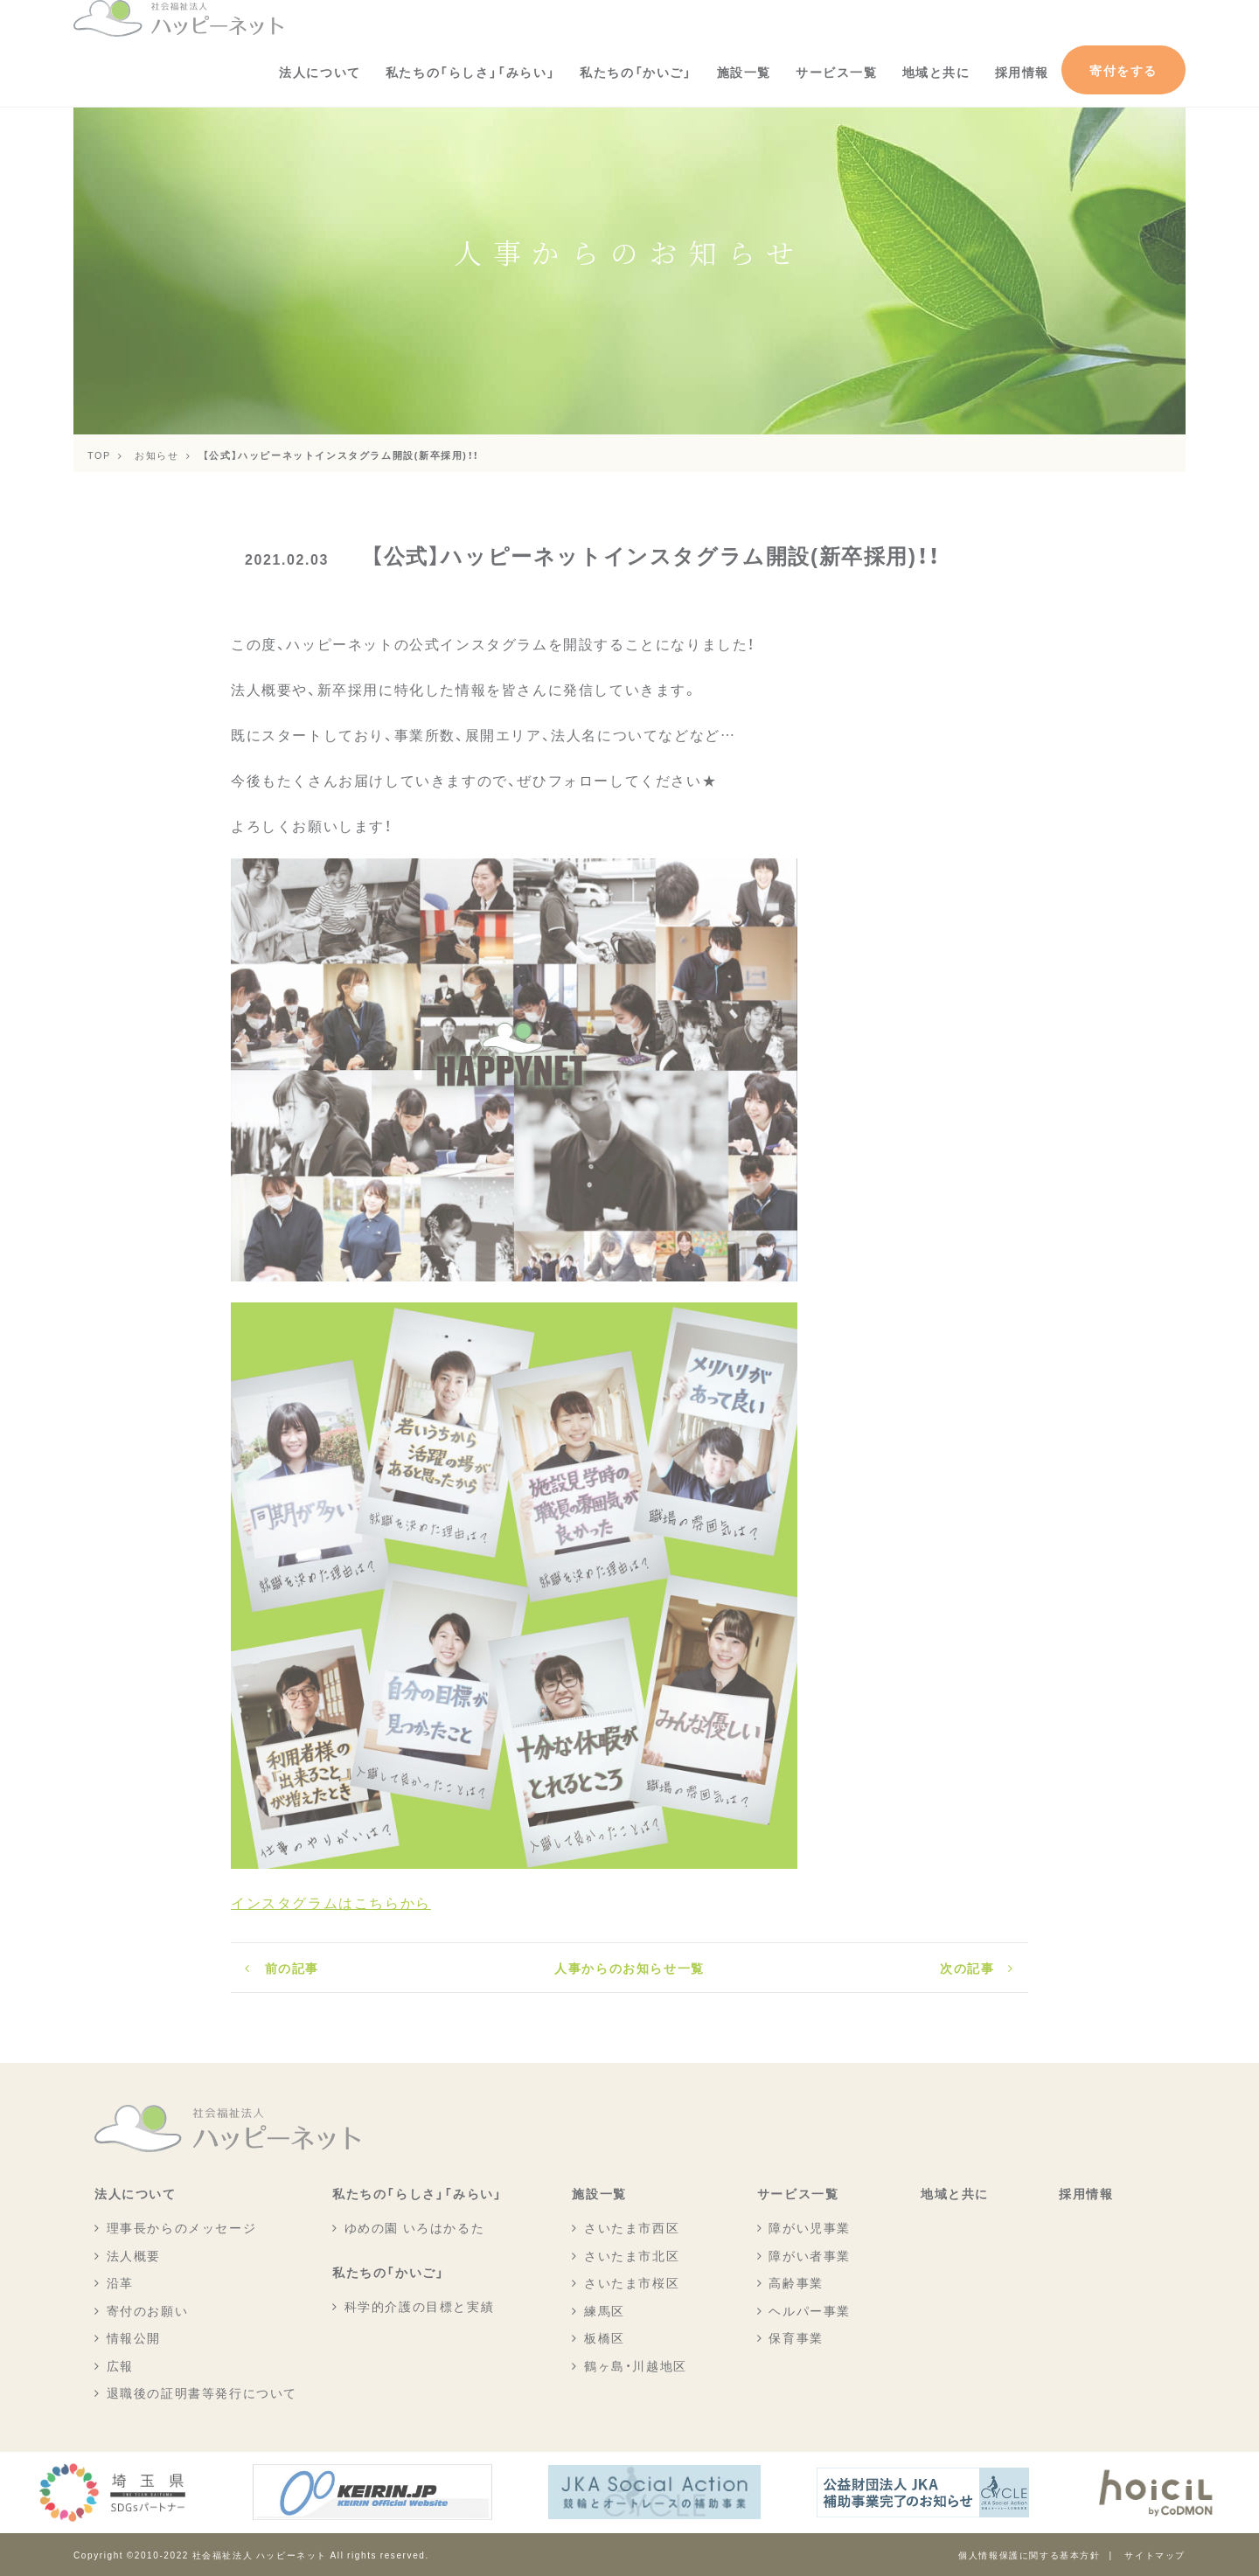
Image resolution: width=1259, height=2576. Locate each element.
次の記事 (967, 1967)
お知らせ (156, 455)
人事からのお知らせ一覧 (629, 1967)
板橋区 (604, 2337)
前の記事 (292, 1967)
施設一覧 (744, 71)
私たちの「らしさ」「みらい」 (470, 71)
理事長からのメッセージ (182, 2227)
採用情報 (1022, 71)
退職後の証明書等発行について (202, 2392)
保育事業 (796, 2337)
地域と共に (936, 71)
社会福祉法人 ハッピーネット (259, 2554)
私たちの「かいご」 (636, 71)
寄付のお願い (148, 2310)
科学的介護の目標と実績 (419, 2306)
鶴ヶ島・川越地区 (635, 2365)
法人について (320, 71)
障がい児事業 (810, 2227)
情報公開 (134, 2337)
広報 (120, 2365)
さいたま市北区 (631, 2255)
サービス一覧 (837, 71)
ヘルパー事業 (810, 2310)
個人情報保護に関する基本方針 (1029, 2554)
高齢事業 (796, 2282)
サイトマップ (1155, 2554)
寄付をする (1123, 70)
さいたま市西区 (631, 2227)
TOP (99, 455)
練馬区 (604, 2310)
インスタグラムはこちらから (331, 1902)
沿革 (120, 2282)
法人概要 (134, 2255)
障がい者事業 (810, 2255)
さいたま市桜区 (631, 2282)
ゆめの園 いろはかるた (414, 2227)
